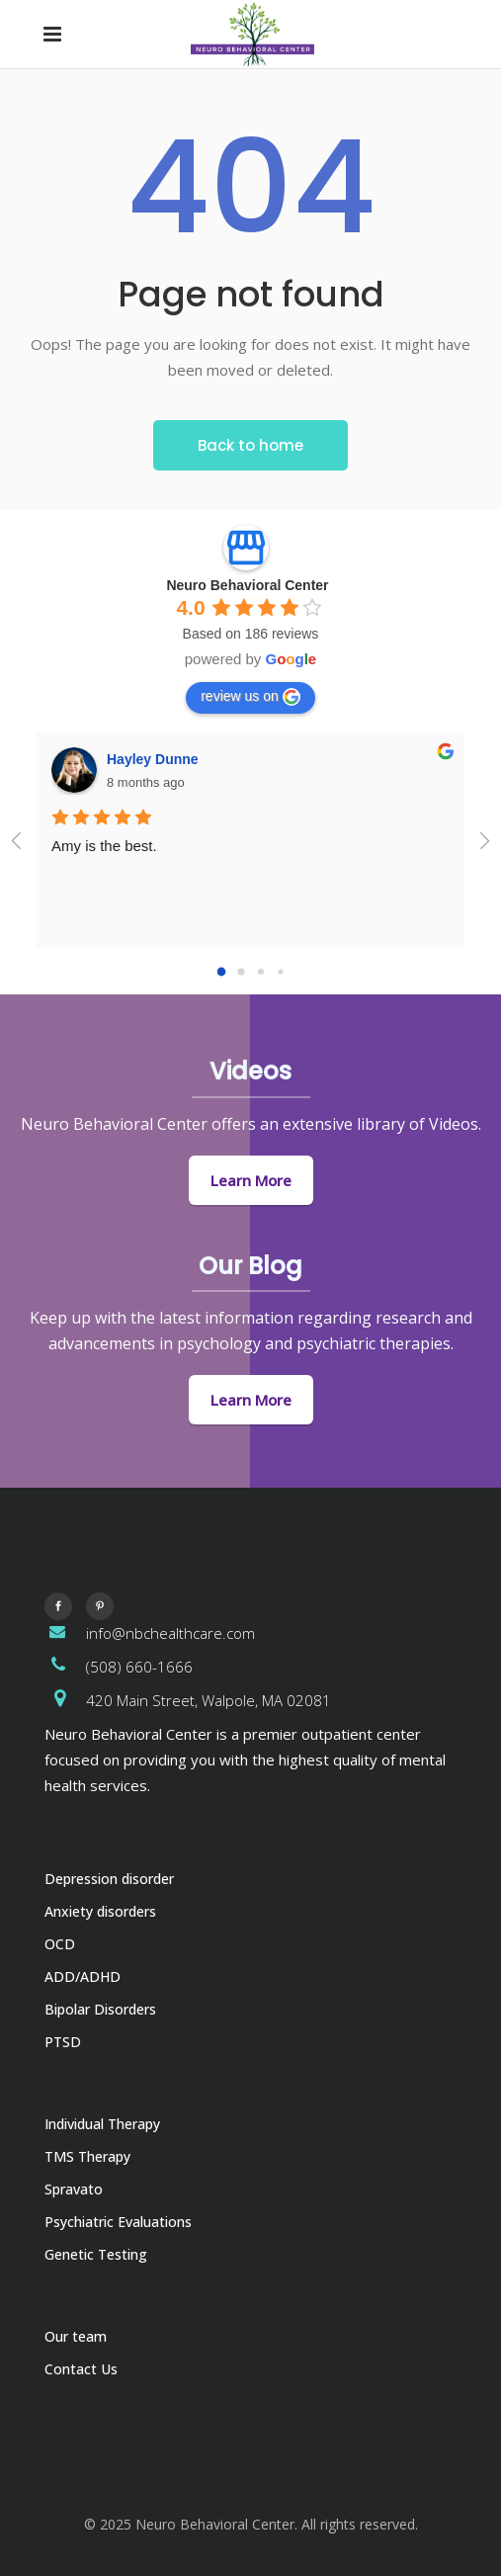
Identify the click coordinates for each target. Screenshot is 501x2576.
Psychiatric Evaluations (118, 2221)
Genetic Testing (95, 2254)
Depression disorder (109, 1878)
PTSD (62, 2041)
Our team (75, 2336)
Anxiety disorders (100, 1911)
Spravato (73, 2189)
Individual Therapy (102, 2123)
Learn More (251, 1180)
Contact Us (81, 2369)
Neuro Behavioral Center (247, 585)
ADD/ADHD (82, 1976)
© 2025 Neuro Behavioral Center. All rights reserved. (251, 2524)
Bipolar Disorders (100, 2009)
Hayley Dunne (153, 759)
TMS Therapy (87, 2156)
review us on (250, 697)
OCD (59, 1943)
